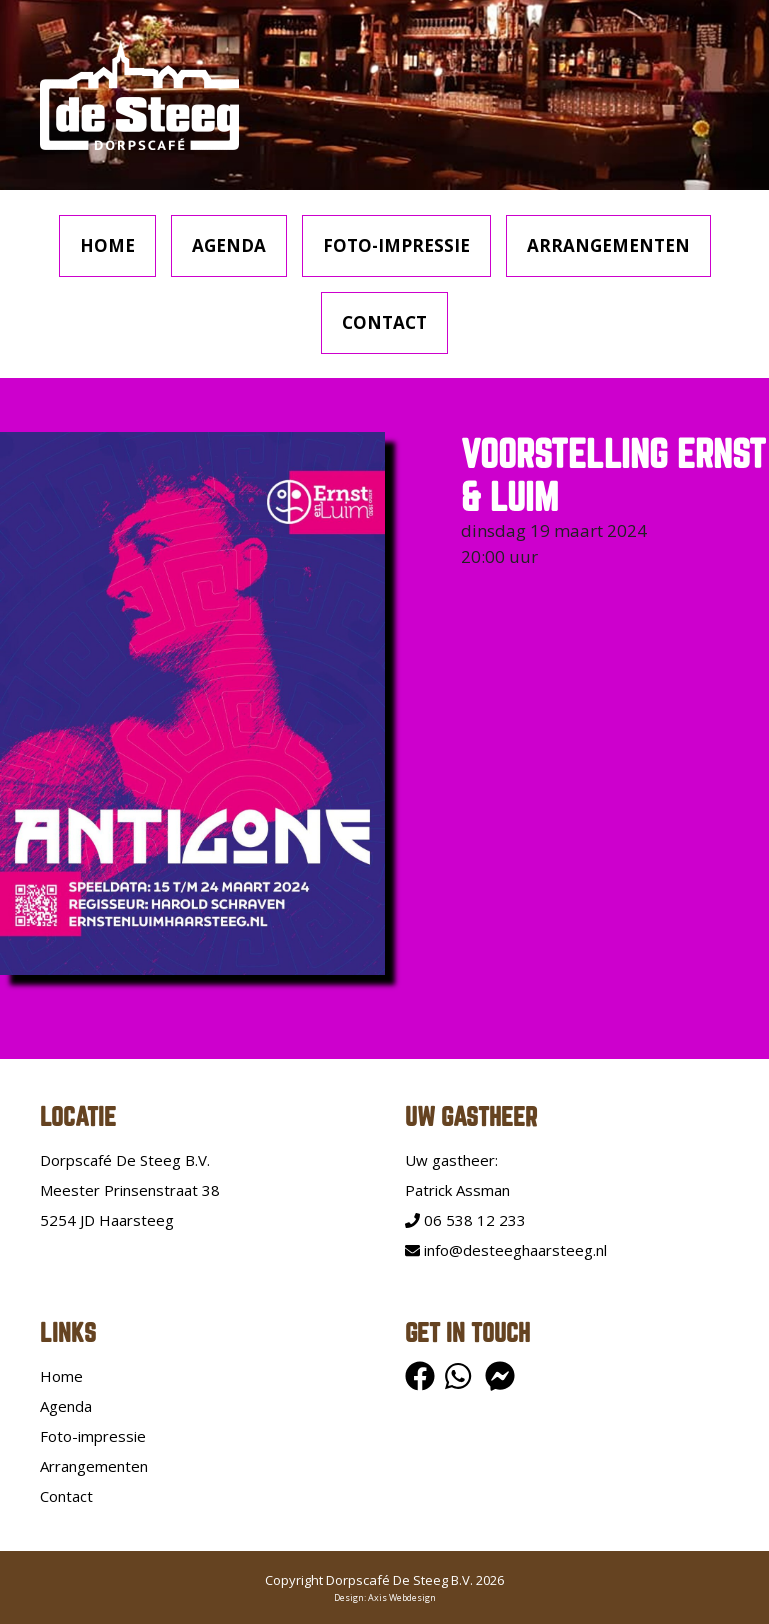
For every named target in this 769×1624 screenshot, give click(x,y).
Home (107, 245)
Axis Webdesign (402, 1597)
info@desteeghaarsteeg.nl (506, 1250)
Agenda (229, 245)
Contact (384, 322)
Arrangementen (608, 245)
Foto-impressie (396, 245)
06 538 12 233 (465, 1220)
